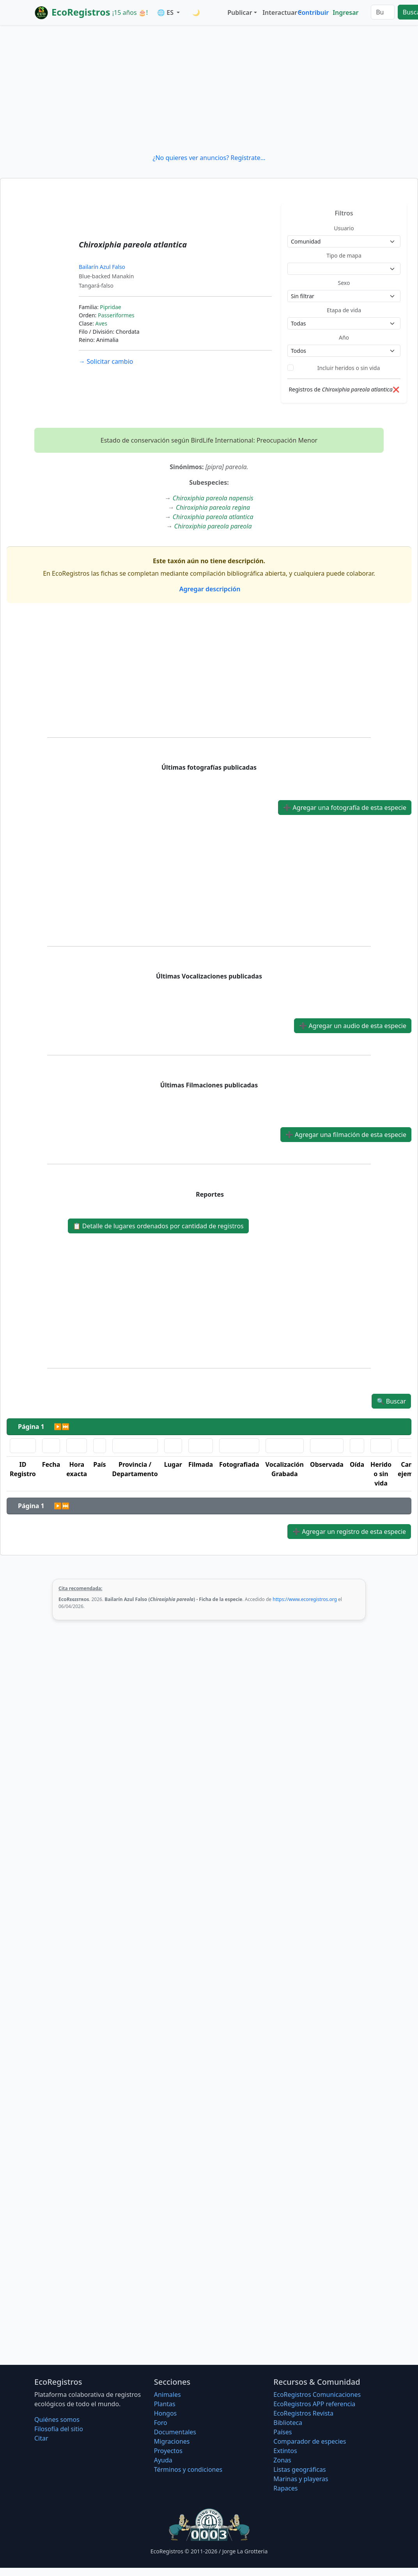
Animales (167, 2394)
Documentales (175, 2432)
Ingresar (345, 12)
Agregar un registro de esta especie (349, 1531)
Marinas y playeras (300, 2479)
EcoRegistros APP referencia (314, 2404)
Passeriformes (116, 315)
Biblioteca (287, 2422)
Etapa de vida (344, 310)
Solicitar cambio (106, 361)
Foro (160, 2422)
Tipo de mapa (343, 255)
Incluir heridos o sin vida (348, 368)
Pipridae (110, 307)
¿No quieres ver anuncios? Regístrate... (208, 157)
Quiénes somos (57, 2419)
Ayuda (163, 2460)
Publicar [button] (239, 12)
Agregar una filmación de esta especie (345, 1134)
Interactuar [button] (278, 12)
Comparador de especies (309, 2441)
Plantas (164, 2404)
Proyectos (168, 2450)
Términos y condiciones (188, 2469)
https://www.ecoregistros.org (305, 1599)
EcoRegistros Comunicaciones (317, 2394)
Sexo (344, 282)
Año (344, 337)
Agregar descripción (209, 589)
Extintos (285, 2450)
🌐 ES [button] (166, 12)
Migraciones (172, 2441)
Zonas (282, 2460)
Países (282, 2432)
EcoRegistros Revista (303, 2413)
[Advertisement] (209, 89)
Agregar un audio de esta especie (352, 1025)
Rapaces (285, 2488)
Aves (101, 323)
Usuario (344, 228)
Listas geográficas (299, 2469)
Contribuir (313, 12)
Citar (41, 2438)
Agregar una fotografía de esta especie (344, 807)
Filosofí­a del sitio (58, 2429)
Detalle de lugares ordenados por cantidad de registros (158, 1226)
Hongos (165, 2413)
